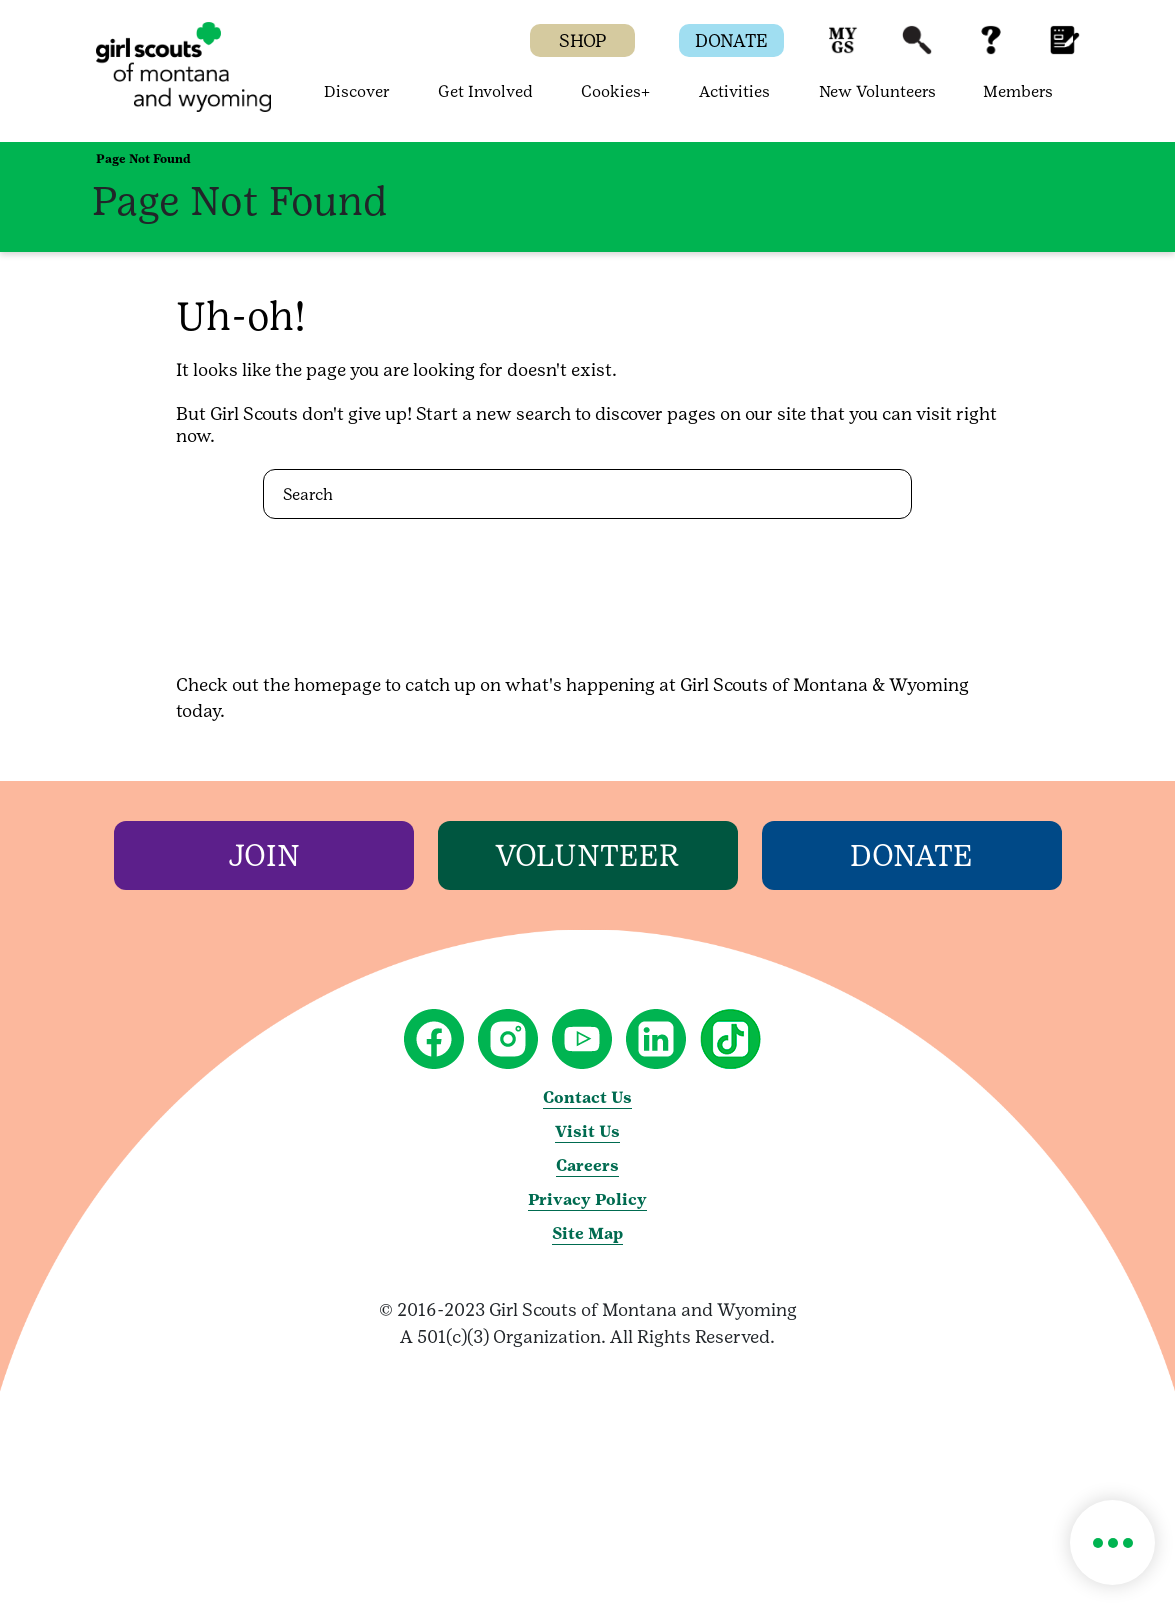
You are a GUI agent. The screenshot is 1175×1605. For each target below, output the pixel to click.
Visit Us (587, 1131)
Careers (587, 1165)
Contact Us (587, 1097)
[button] (843, 49)
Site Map (587, 1233)
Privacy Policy (587, 1199)
